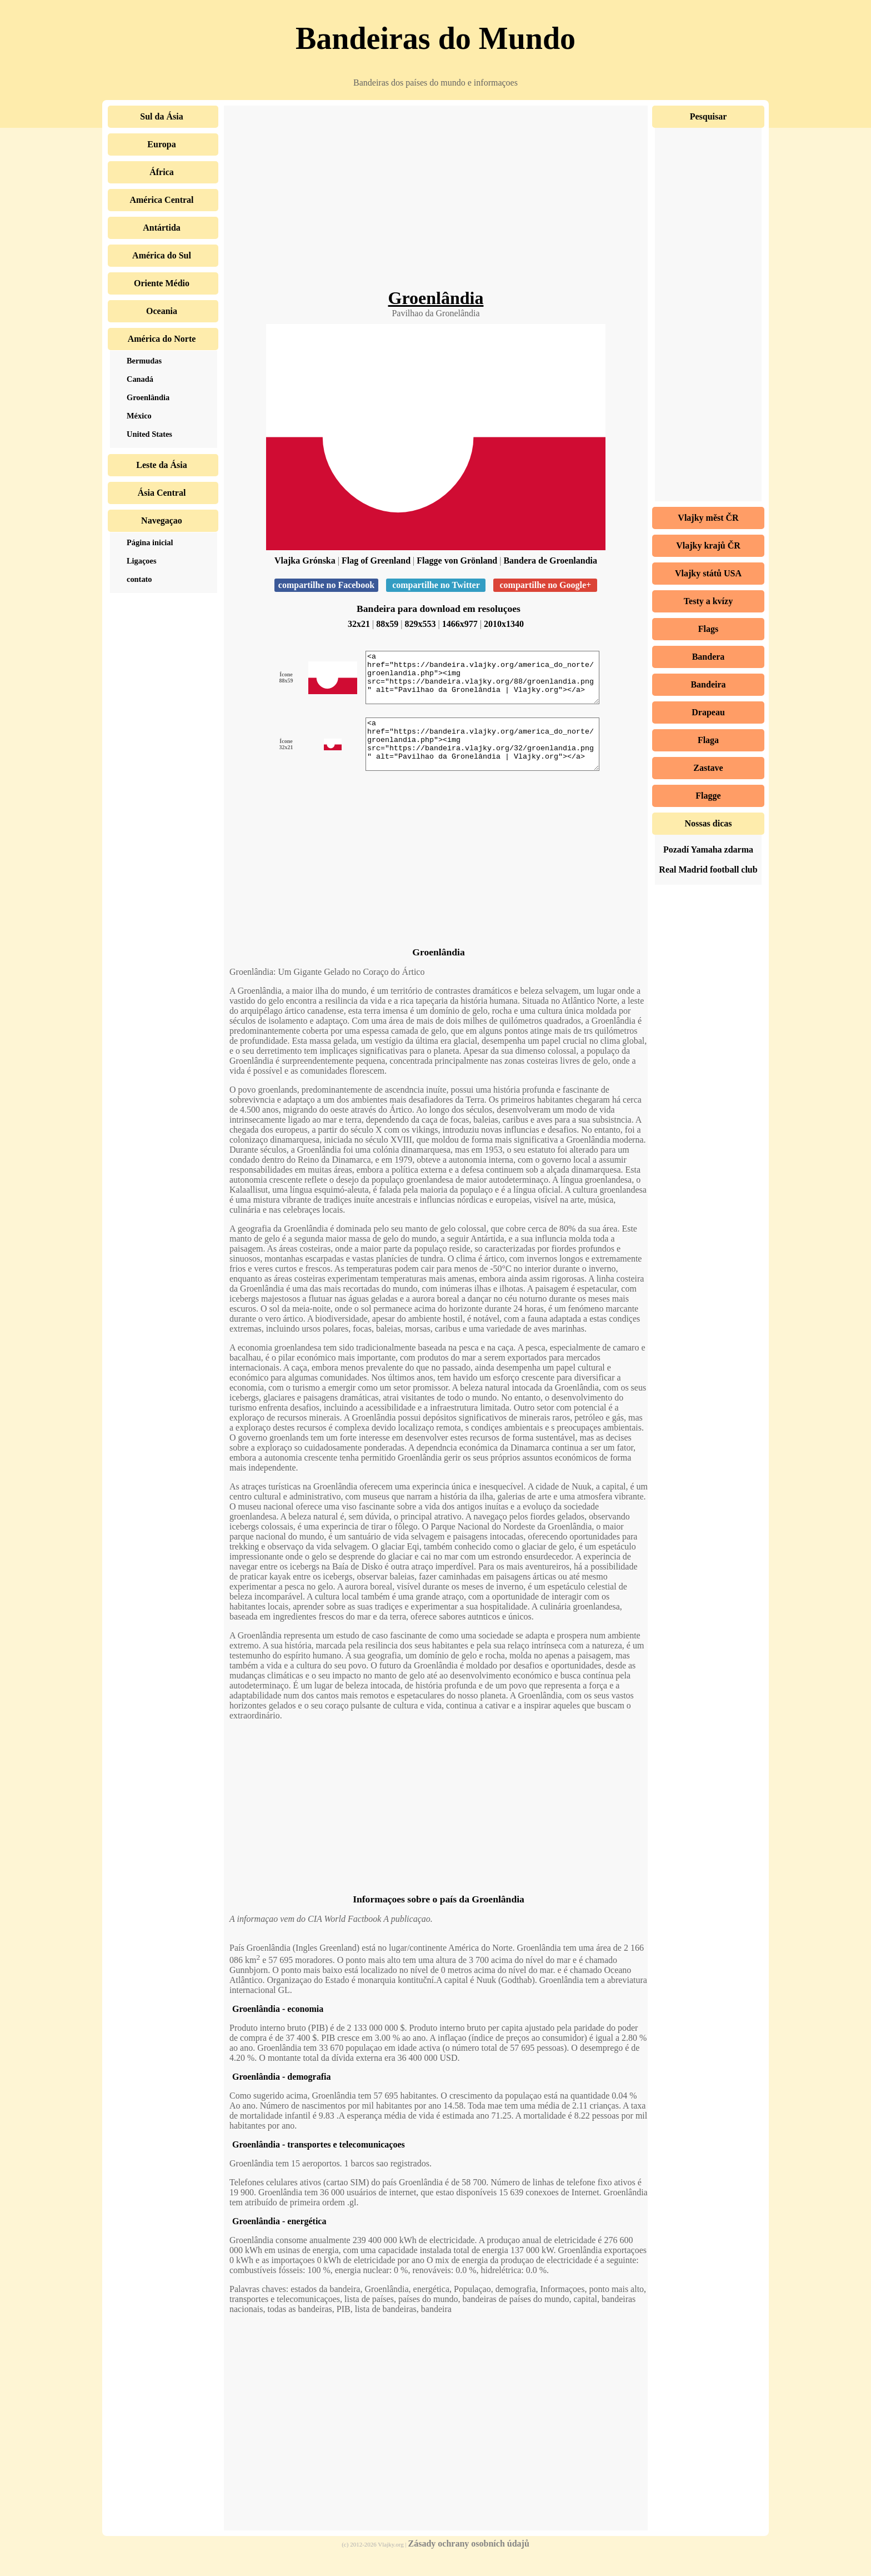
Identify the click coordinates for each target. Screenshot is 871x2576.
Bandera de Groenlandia (550, 560)
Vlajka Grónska (305, 560)
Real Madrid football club (708, 869)
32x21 (359, 624)
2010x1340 (504, 624)
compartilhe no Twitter (436, 585)
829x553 (420, 624)
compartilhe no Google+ (545, 585)
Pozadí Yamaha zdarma (708, 849)
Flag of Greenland (376, 560)
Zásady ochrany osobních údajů (468, 2563)
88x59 (387, 624)
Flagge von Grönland (457, 560)
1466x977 (460, 624)
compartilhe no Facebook (326, 585)
